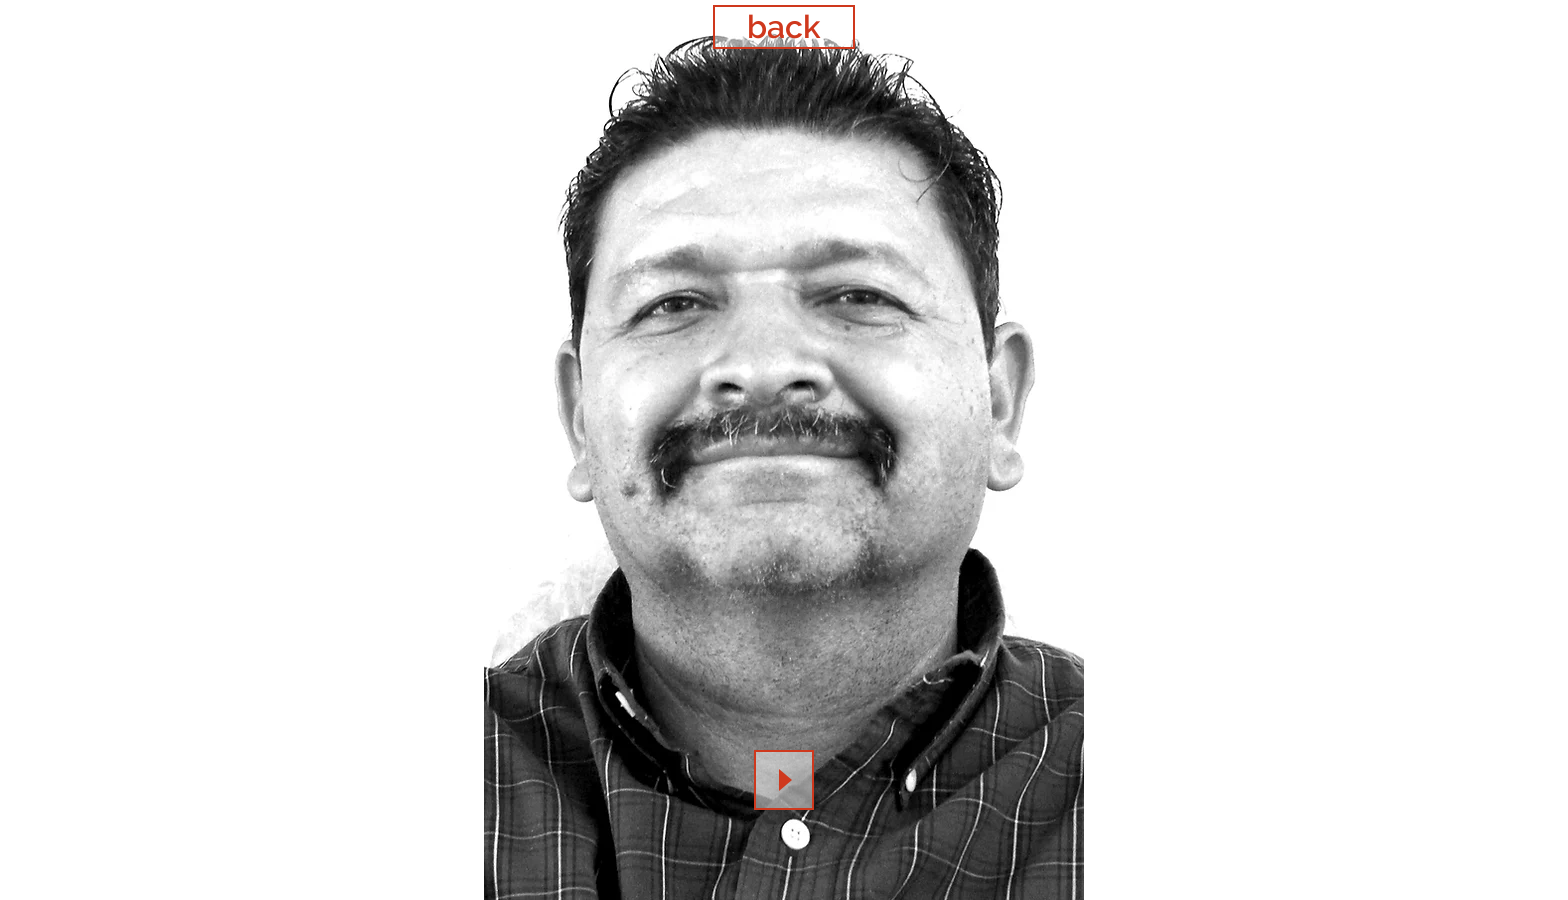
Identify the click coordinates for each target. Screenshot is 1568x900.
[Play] (784, 780)
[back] (784, 27)
